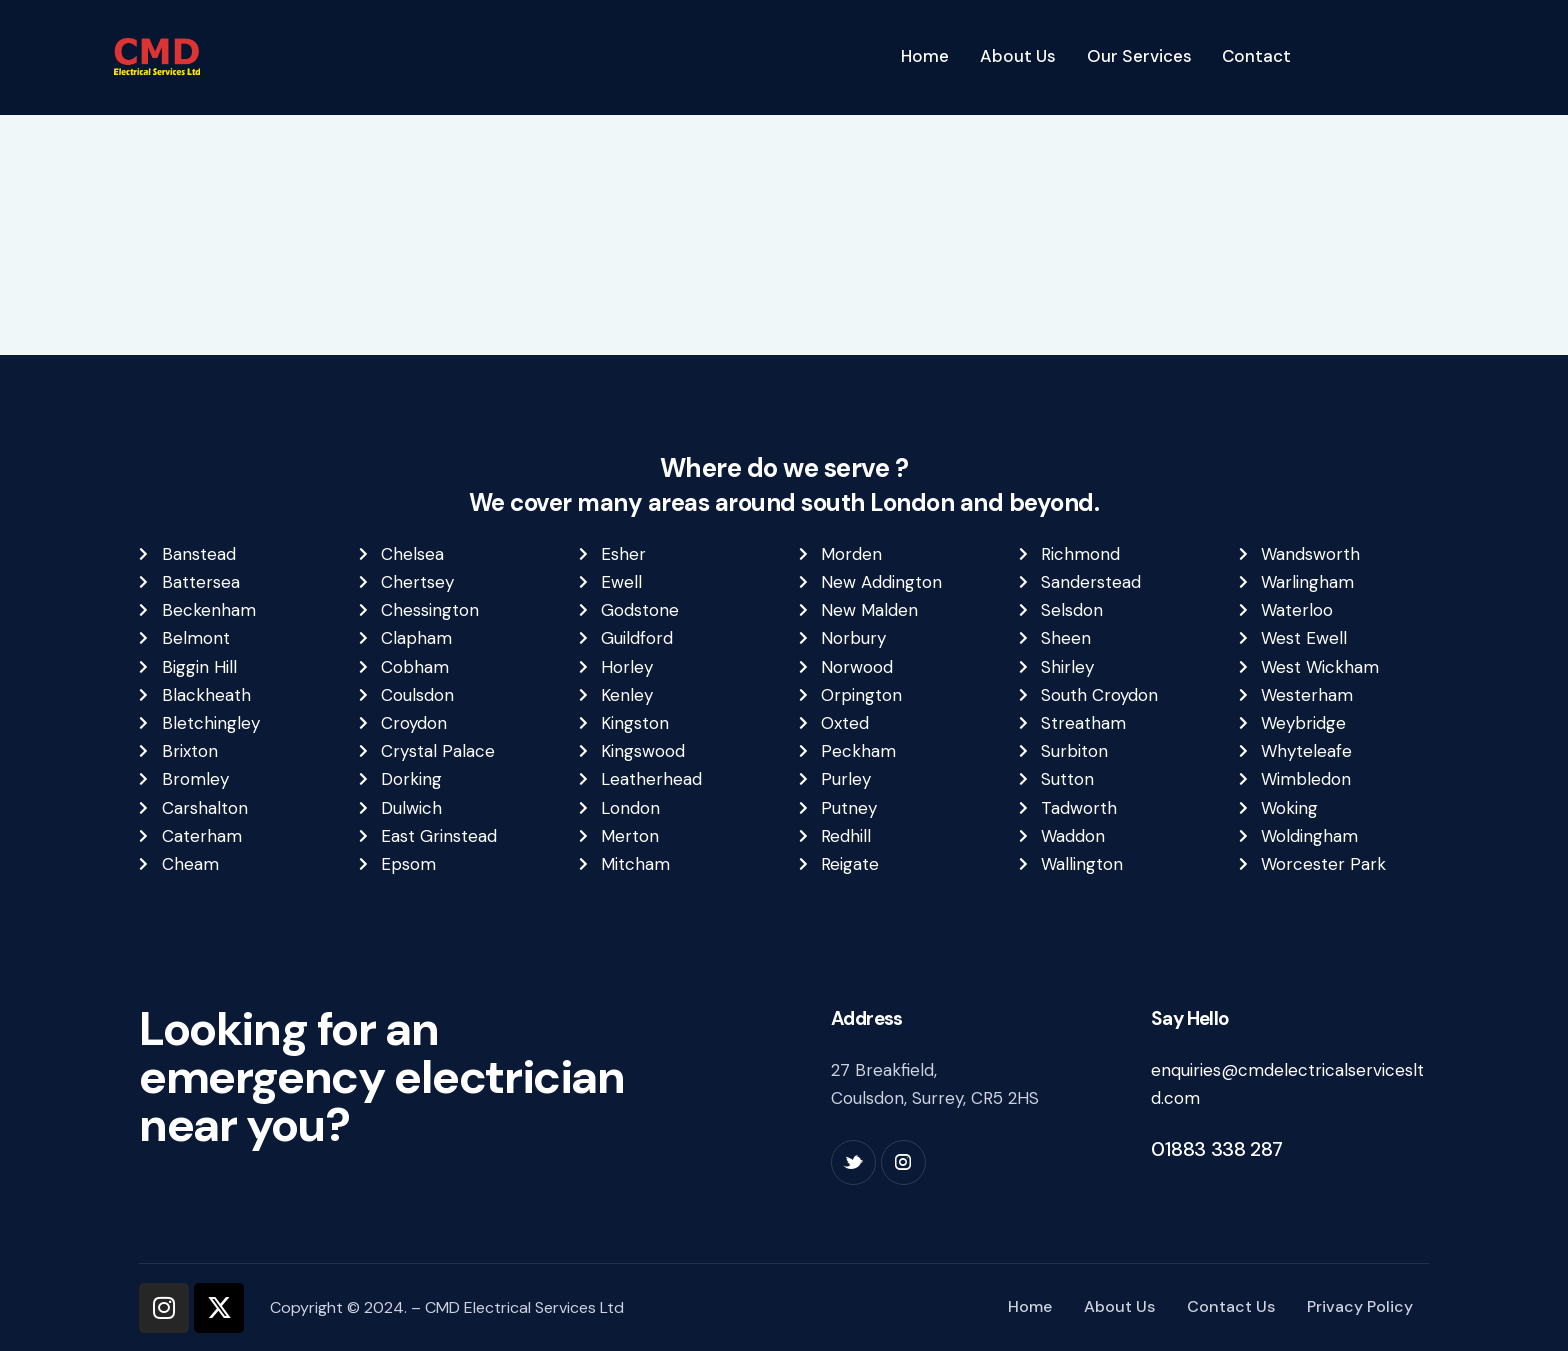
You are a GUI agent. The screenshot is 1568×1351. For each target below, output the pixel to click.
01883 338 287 (1217, 1149)
